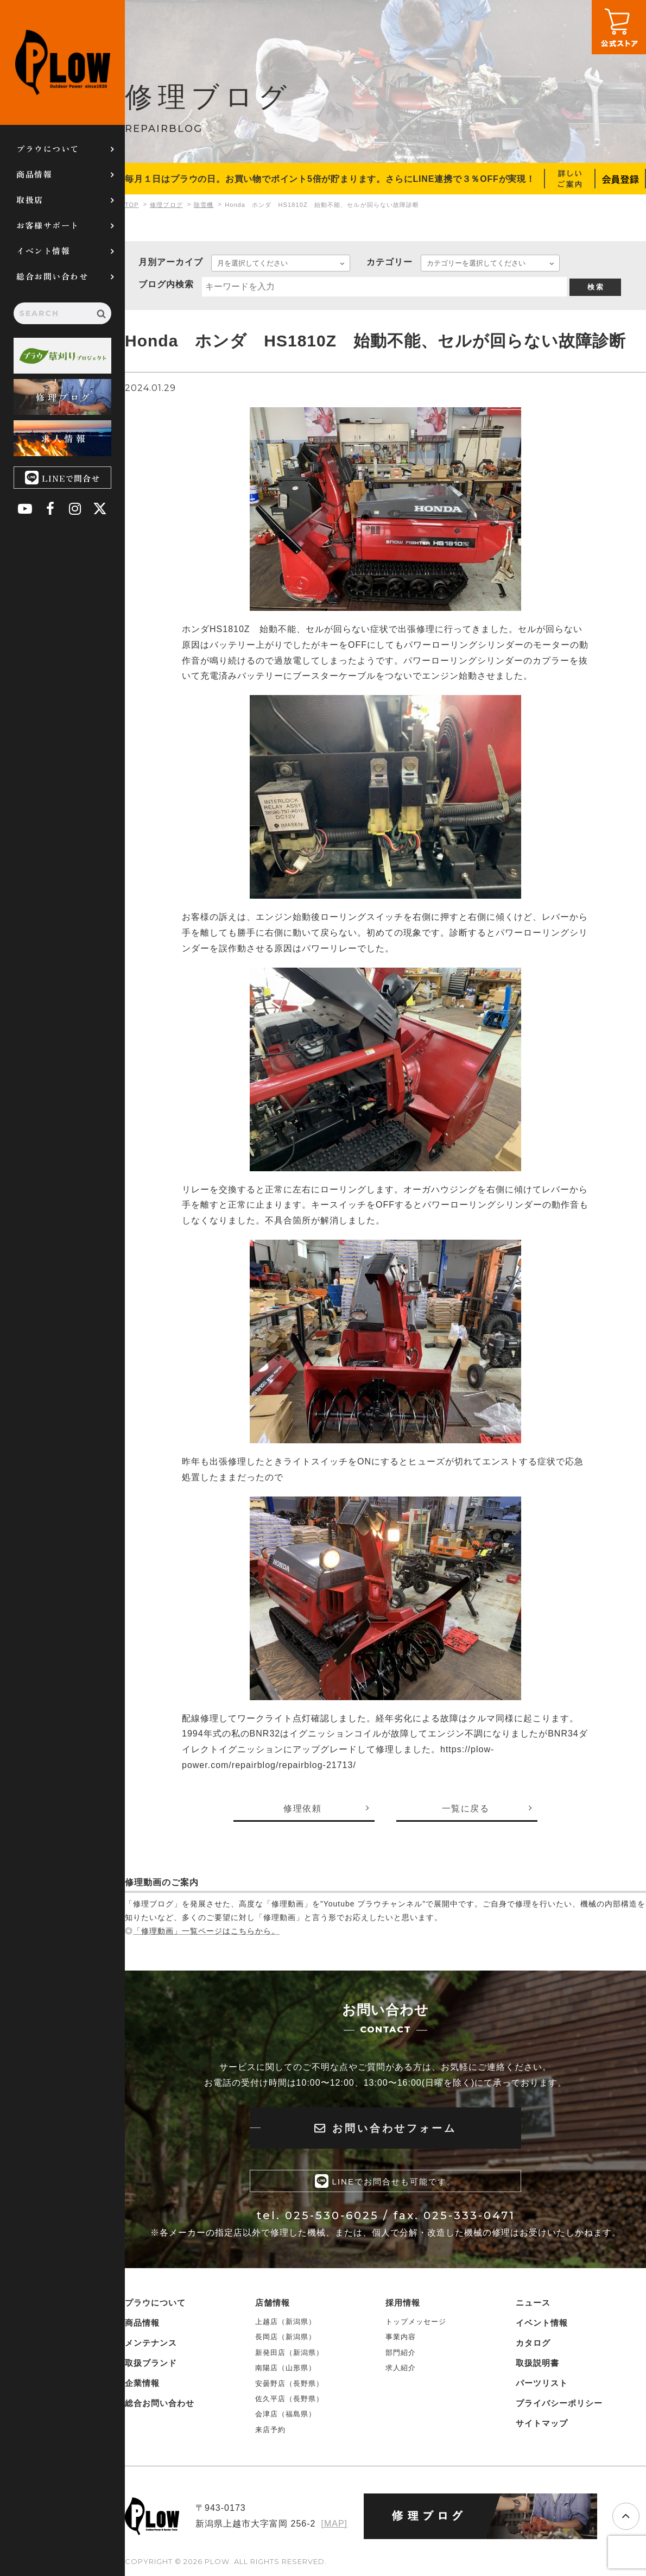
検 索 (595, 287)
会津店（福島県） (285, 2414)
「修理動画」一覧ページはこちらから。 (206, 1931)
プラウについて (47, 148)
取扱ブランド (151, 2362)
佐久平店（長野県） (289, 2399)
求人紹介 (400, 2368)
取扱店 (29, 199)
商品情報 (34, 174)
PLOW (62, 62)
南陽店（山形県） (285, 2368)
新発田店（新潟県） (289, 2352)
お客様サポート (47, 225)
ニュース (533, 2302)
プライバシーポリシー (559, 2403)
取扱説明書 (537, 2362)
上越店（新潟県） (285, 2322)
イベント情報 (43, 250)
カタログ (533, 2342)
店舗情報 (272, 2302)
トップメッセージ (415, 2322)
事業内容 (400, 2337)
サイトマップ (542, 2423)
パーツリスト (542, 2383)
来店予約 (270, 2430)
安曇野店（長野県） (289, 2383)
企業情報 (142, 2383)
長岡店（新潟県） (285, 2337)
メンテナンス (151, 2342)
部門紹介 (400, 2352)
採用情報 (402, 2302)
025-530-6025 (332, 2215)
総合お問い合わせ (52, 276)
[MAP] (334, 2523)
